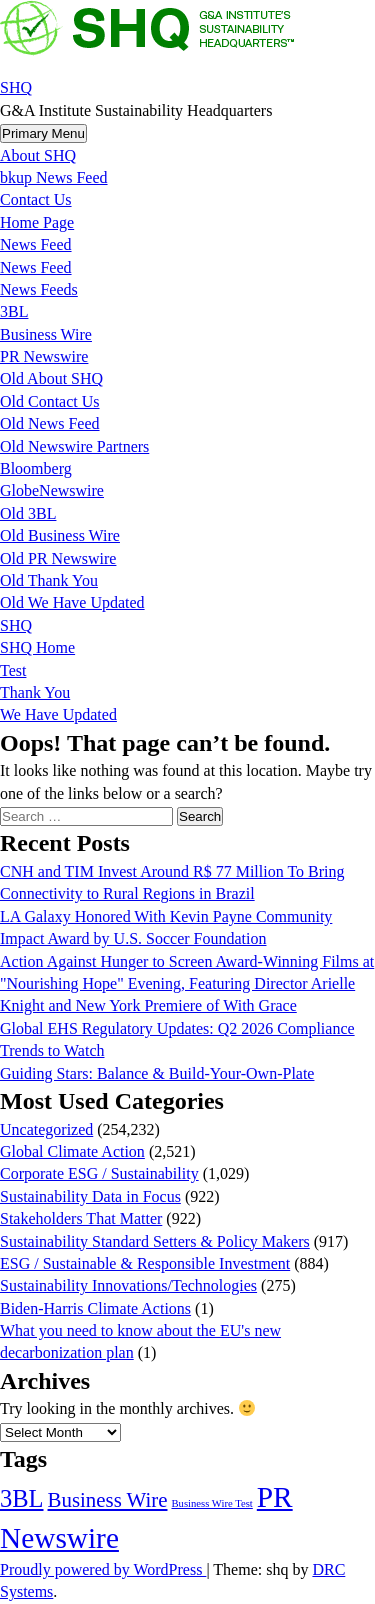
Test (13, 670)
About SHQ (38, 155)
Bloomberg (36, 468)
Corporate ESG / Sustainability (99, 1173)
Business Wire (46, 334)
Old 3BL (28, 513)
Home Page (37, 222)
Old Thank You (49, 580)
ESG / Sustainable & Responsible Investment (145, 1263)
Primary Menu (43, 133)
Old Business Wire (60, 535)
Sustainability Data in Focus (90, 1196)
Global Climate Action (72, 1151)
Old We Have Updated (72, 602)
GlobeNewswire (52, 490)
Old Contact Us (50, 401)
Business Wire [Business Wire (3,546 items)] (108, 1500)
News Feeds (39, 289)
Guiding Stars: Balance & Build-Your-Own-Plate (157, 1073)
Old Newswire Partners (74, 446)
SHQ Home (37, 647)
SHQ (16, 87)
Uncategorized (46, 1129)
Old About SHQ (51, 378)
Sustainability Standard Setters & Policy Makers (155, 1241)
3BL (14, 311)
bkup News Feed (54, 177)
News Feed (36, 244)
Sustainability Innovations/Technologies (128, 1285)
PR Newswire (44, 356)
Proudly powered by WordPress (103, 1569)
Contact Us (36, 199)
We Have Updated (58, 714)
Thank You (35, 692)
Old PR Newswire (58, 558)
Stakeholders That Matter (81, 1218)
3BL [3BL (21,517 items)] (22, 1498)
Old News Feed (50, 423)
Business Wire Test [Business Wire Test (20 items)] (211, 1503)
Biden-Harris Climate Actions (95, 1308)
